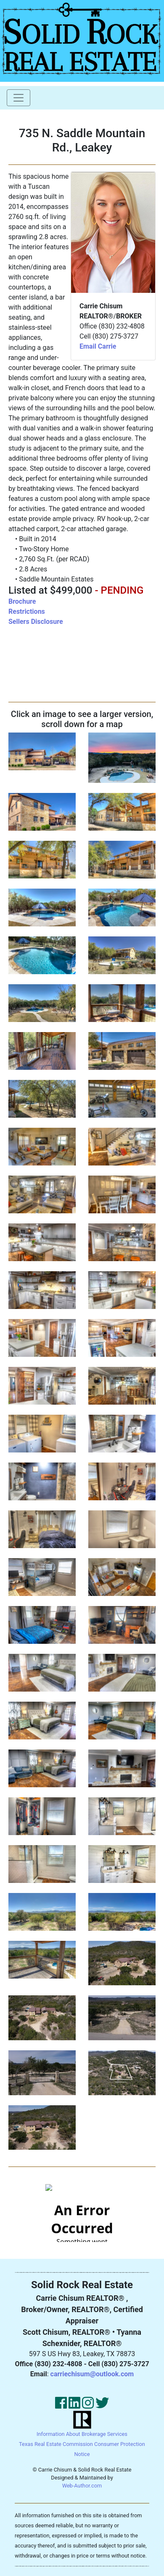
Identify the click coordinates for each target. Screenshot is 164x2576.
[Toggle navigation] (18, 97)
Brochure (22, 601)
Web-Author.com (82, 2485)
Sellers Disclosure (35, 622)
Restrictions (26, 611)
